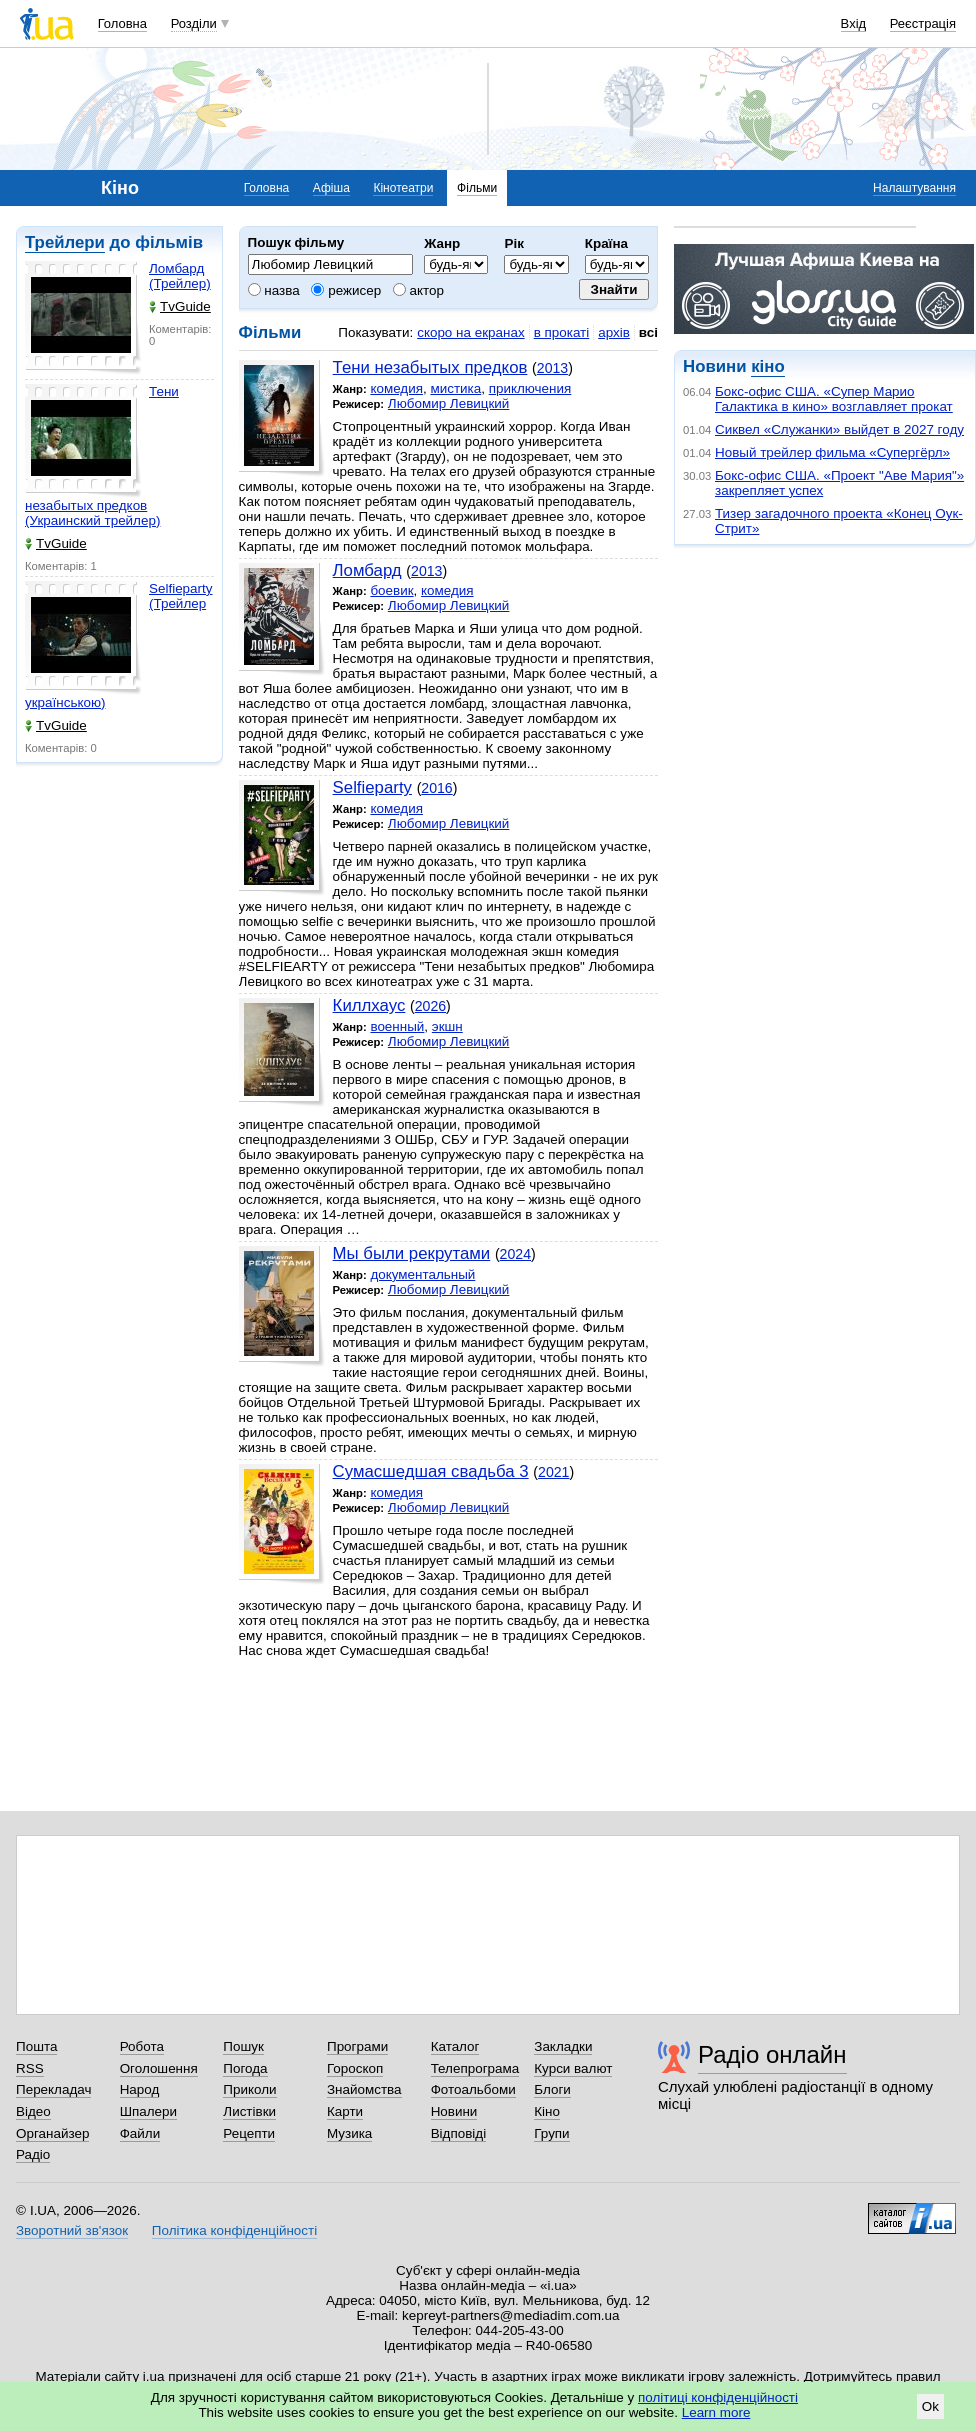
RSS (30, 2068)
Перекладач (53, 2089)
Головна (122, 23)
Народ (140, 2089)
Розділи (194, 23)
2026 (430, 1006)
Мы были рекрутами (412, 1253)
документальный (422, 1274)
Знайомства (364, 2089)
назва (274, 290)
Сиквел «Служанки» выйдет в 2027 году (839, 429)
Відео (33, 2111)
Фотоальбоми (473, 2089)
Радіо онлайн (772, 2054)
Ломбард (367, 570)
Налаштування (914, 188)
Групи (551, 2133)
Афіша (331, 188)
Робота (142, 2046)
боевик (391, 590)
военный (397, 1026)
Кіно (547, 2111)
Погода (245, 2068)
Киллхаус (369, 1005)
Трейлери (65, 242)
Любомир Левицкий (449, 403)
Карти (345, 2111)
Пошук (243, 2046)
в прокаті (562, 332)
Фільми (477, 188)
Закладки (563, 2046)
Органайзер (52, 2133)
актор (418, 290)
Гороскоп (355, 2068)
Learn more (716, 2412)
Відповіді (459, 2133)
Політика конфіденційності (234, 2230)
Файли (140, 2133)
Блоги (552, 2089)
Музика (349, 2133)
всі (648, 332)
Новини (454, 2111)
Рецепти (249, 2133)
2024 (515, 1254)
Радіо (33, 2154)
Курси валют (573, 2068)
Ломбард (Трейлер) (180, 276)
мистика (455, 388)
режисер (346, 290)
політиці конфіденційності (718, 2397)
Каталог (455, 2046)
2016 (436, 788)
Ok (930, 2406)
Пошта (36, 2046)
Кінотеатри (403, 188)
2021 (553, 1472)
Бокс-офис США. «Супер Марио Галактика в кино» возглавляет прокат (834, 399)
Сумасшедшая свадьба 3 (431, 1471)
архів (614, 332)
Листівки (249, 2111)
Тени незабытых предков (430, 367)
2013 (552, 368)
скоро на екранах (470, 332)
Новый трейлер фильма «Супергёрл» (832, 452)
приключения (530, 388)
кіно (767, 366)
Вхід (854, 23)
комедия (396, 388)
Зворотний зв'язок (72, 2230)
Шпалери (148, 2111)
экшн (447, 1026)
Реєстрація (923, 23)
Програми (357, 2046)
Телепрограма (475, 2068)
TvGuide (180, 306)
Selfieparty (372, 787)
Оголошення (159, 2068)
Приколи (249, 2089)
